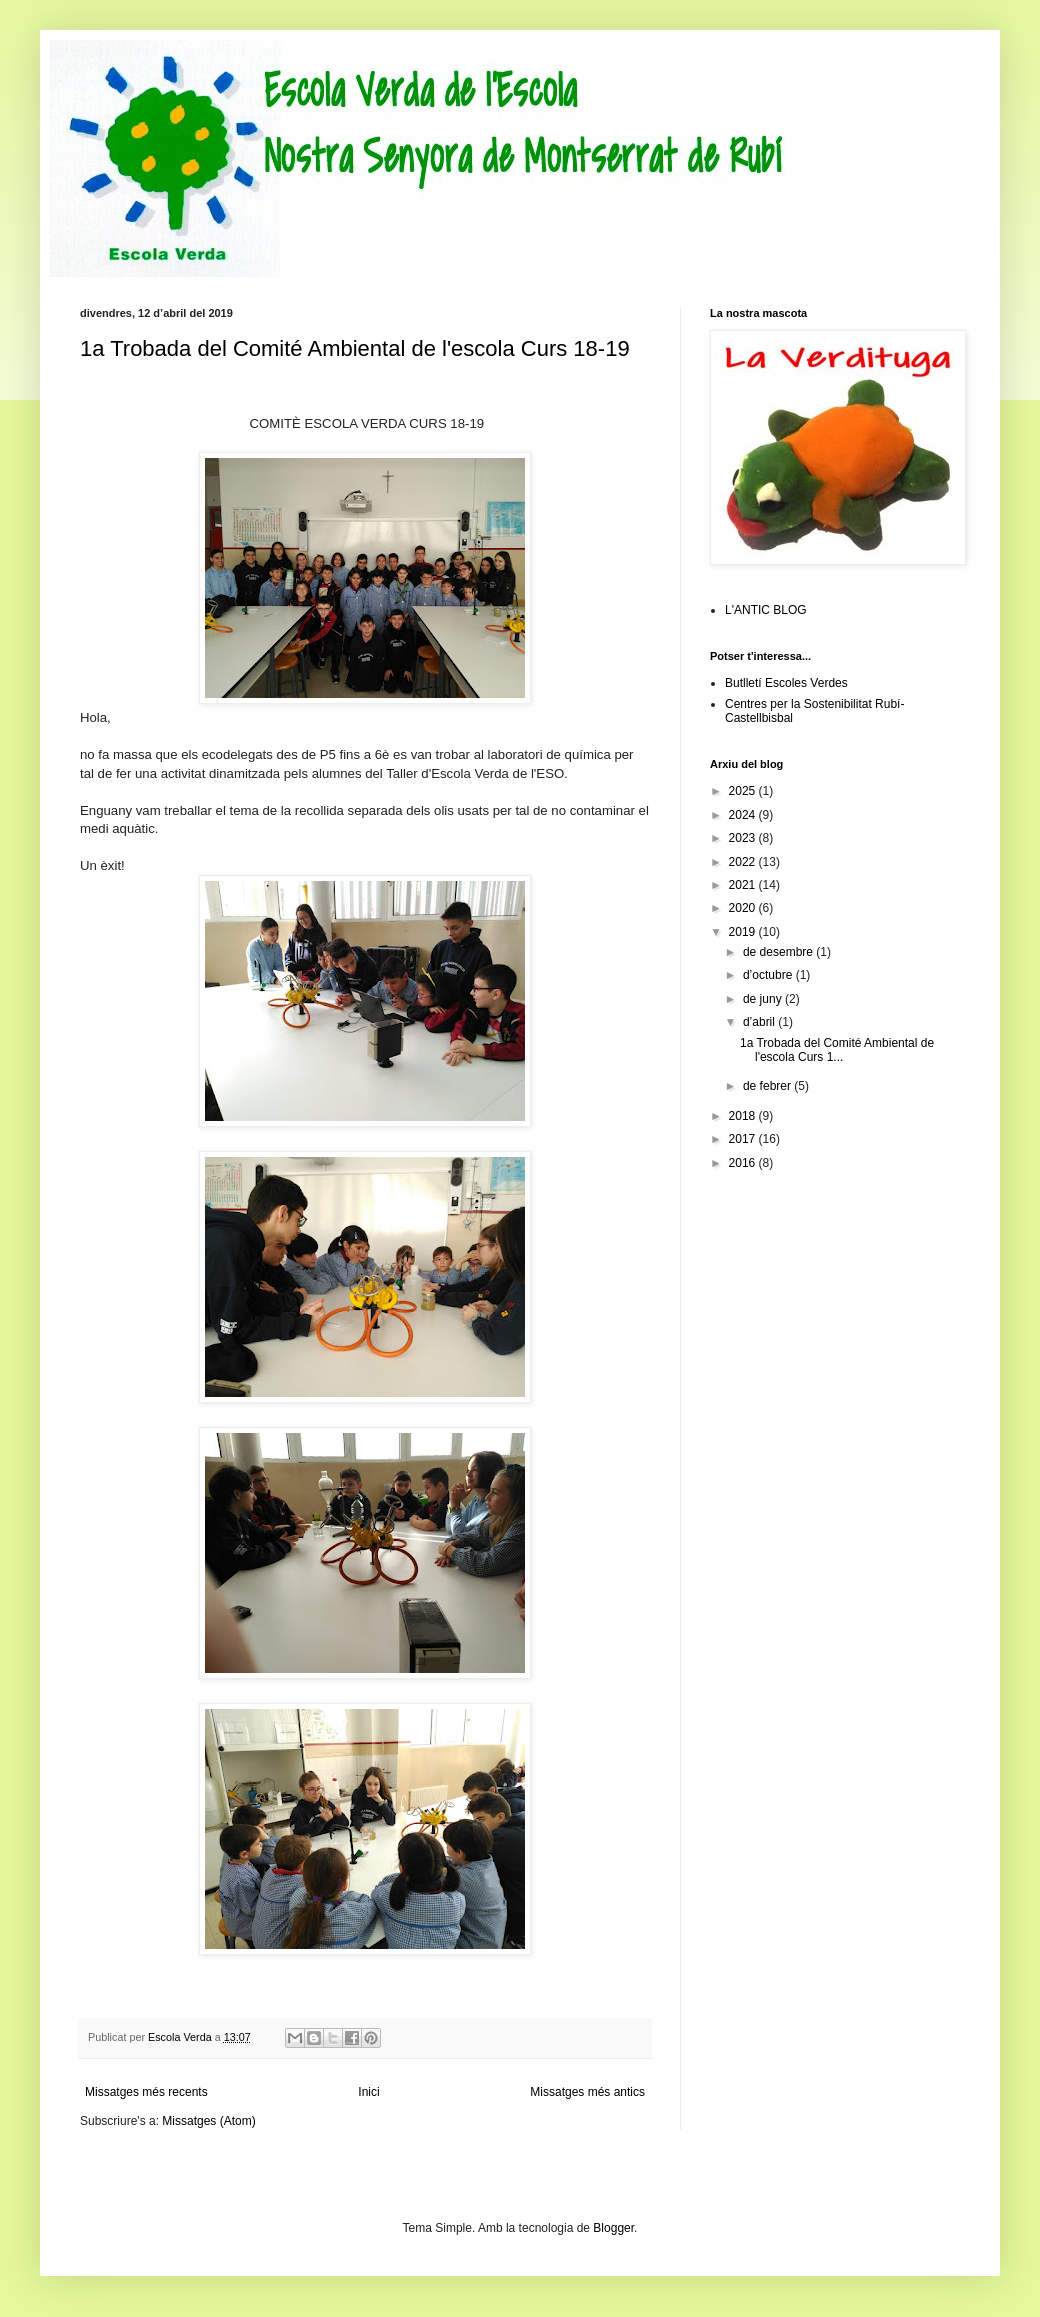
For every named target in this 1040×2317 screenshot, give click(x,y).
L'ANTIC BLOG (766, 610)
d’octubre (769, 975)
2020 (744, 908)
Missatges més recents (146, 2092)
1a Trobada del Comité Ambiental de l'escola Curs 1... (837, 1050)
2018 (744, 1116)
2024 (744, 815)
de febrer (768, 1086)
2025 (744, 791)
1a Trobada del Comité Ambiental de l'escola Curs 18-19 (355, 348)
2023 (744, 838)
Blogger (613, 2228)
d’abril (760, 1022)
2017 (744, 1139)
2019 (744, 932)
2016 (744, 1163)
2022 (744, 862)
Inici (368, 2092)
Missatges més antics (587, 2092)
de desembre (779, 952)
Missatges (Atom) (208, 2121)
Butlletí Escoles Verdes (786, 683)
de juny (764, 999)
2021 (744, 885)
